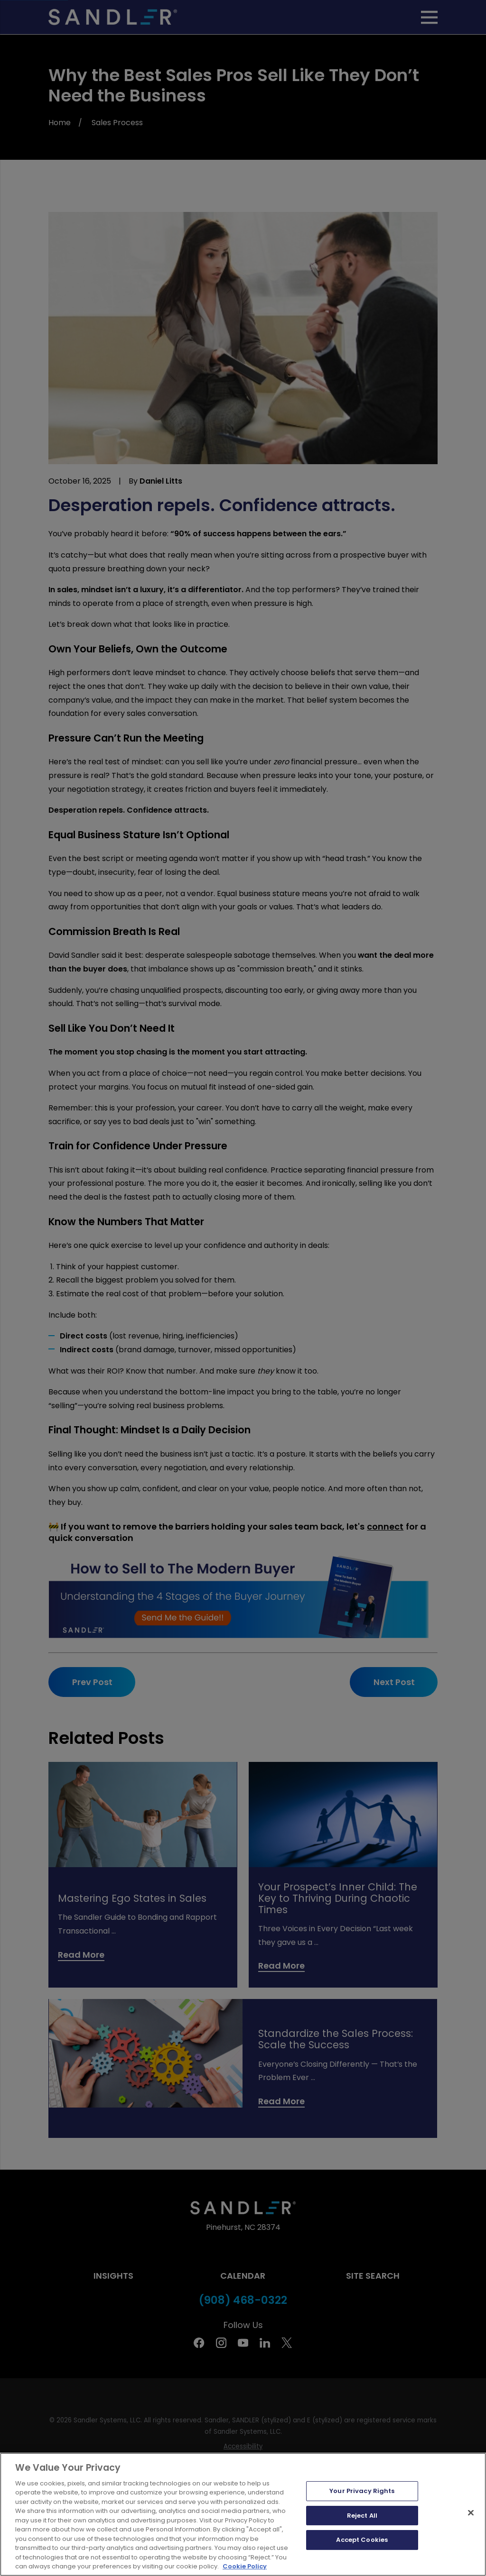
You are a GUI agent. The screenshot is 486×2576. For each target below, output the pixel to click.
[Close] (470, 2540)
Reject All (362, 2542)
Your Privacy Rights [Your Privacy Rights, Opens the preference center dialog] (361, 2517)
